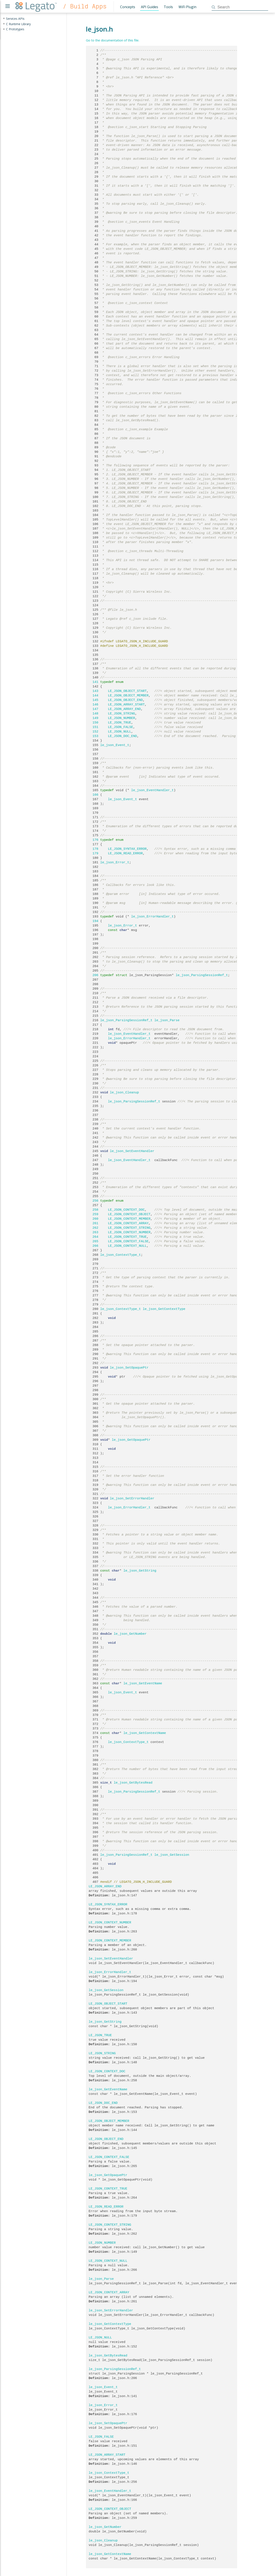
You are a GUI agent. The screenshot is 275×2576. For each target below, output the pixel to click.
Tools (168, 7)
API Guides (149, 7)
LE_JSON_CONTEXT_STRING (129, 1228)
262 (93, 1228)
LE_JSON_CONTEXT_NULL (127, 1246)
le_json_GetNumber (130, 1634)
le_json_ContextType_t (120, 1255)
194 (93, 921)
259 (93, 1214)
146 (93, 704)
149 (93, 718)
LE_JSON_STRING (121, 713)
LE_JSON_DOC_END (122, 736)
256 (93, 1201)
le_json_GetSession (171, 1855)
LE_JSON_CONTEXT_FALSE (128, 1241)
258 (93, 1210)
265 (93, 1241)
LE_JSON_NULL (119, 731)
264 (93, 1237)
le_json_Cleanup (124, 1092)
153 (93, 736)
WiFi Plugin (187, 7)
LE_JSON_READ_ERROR (125, 853)
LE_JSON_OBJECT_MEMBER (128, 695)
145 (93, 700)
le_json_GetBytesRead (133, 1783)
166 (93, 795)
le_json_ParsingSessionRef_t (202, 975)
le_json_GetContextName (145, 1733)
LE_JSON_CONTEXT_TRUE (127, 1237)
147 (93, 709)
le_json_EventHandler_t (152, 790)
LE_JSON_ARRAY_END (124, 709)
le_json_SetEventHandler (132, 1151)
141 (93, 682)
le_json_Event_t (114, 745)
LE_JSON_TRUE (119, 722)
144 (93, 695)
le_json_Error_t (114, 862)
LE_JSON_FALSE (120, 727)
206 (93, 975)
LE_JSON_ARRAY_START (126, 704)
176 (93, 840)
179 (93, 853)
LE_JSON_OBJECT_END (125, 700)
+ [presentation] (4, 19)
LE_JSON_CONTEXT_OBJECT (129, 1214)
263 (93, 1232)
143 (93, 691)
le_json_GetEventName (143, 1683)
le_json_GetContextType (164, 1309)
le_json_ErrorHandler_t (152, 916)
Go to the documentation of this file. (112, 40)
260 (93, 1219)
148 (93, 713)
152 (93, 731)
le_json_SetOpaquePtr (129, 1368)
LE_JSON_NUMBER (121, 718)
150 (93, 722)
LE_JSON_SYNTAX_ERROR (127, 849)
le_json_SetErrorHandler (132, 1498)
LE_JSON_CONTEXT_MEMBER (129, 1219)
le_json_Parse (167, 1020)
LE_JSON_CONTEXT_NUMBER (129, 1232)
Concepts (127, 7)
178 (93, 849)
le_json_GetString (140, 1571)
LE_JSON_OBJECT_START (127, 691)
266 (93, 1246)
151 (93, 727)
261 (93, 1223)
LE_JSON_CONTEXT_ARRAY (128, 1223)
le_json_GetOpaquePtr (131, 1440)
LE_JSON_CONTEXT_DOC (126, 1210)
